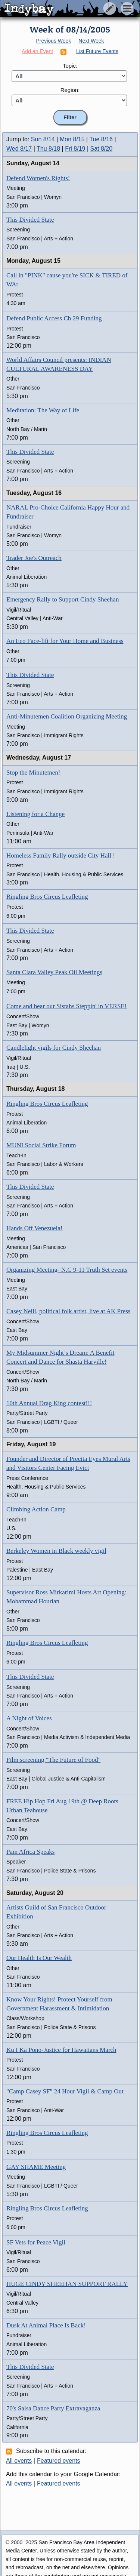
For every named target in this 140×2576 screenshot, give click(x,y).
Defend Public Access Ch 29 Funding (54, 318)
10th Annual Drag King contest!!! (49, 1403)
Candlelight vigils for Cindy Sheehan (53, 1047)
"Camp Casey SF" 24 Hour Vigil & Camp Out (65, 2091)
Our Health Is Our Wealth (39, 1957)
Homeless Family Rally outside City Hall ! (60, 855)
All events (19, 2460)
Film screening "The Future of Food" (53, 1759)
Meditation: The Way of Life (42, 410)
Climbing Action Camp (36, 1509)
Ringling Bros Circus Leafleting (47, 896)
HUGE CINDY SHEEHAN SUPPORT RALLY (67, 2283)
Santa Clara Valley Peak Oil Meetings (54, 972)
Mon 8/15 (72, 139)
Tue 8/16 (101, 139)
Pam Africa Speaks (30, 1851)
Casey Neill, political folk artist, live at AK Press (68, 1311)
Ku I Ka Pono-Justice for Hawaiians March (61, 2049)
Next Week (91, 41)
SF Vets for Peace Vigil (35, 2242)
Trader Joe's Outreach (34, 557)
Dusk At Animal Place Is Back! (46, 2325)
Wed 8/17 (19, 148)
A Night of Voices (29, 1718)
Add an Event (37, 51)
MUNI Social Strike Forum (41, 1145)
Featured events (58, 2460)
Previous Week (53, 41)
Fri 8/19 (75, 148)
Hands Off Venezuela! (34, 1228)
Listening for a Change (35, 814)
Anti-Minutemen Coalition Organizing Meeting (66, 716)
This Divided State (30, 219)
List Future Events (97, 51)
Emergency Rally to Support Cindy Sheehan (62, 599)
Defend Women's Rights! (38, 178)
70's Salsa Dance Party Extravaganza (53, 2408)
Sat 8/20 (101, 148)
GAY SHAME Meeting (36, 2166)
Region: (70, 90)
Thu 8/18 (48, 148)
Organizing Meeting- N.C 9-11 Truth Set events (66, 1269)
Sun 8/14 (43, 139)
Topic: (70, 65)
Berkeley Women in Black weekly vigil (56, 1550)
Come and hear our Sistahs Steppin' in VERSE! (66, 1006)
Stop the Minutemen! (33, 772)
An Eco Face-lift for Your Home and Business (65, 640)
